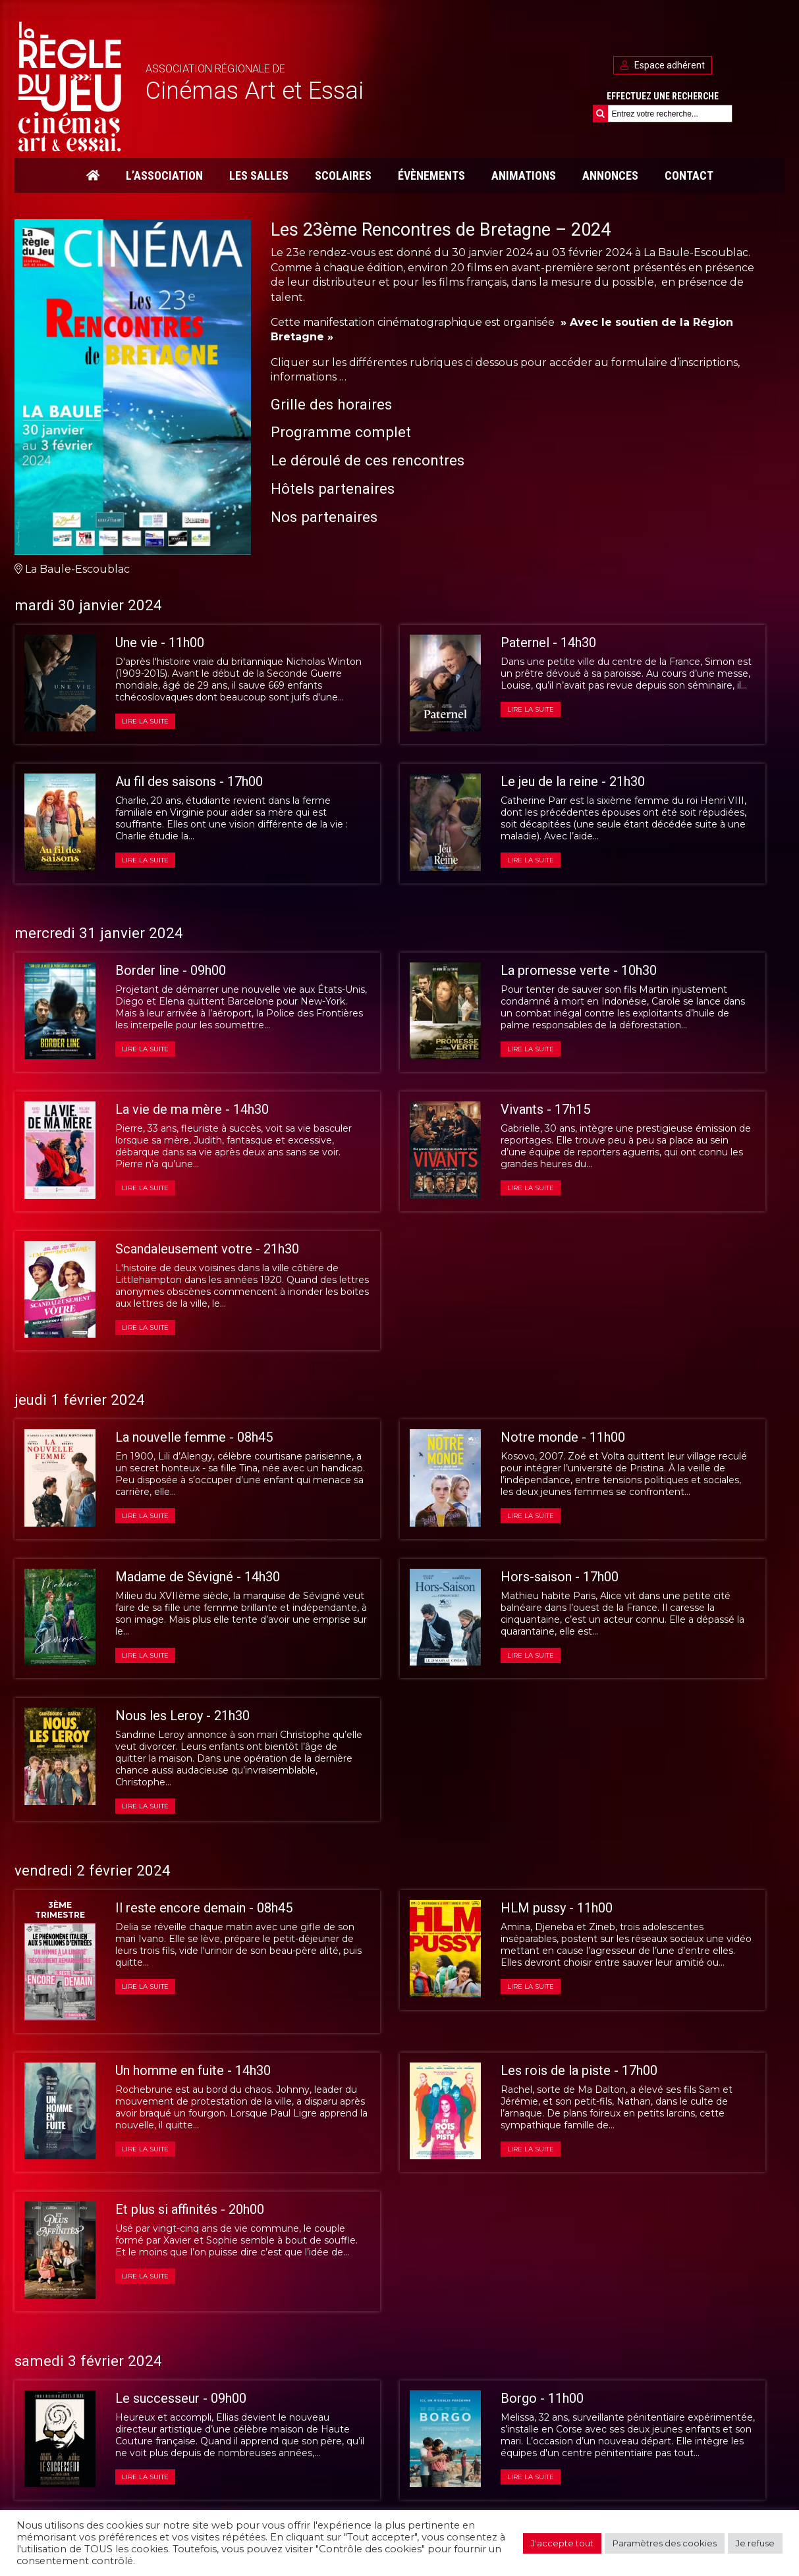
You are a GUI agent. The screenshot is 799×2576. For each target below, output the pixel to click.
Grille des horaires (331, 404)
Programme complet (341, 431)
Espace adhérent (662, 65)
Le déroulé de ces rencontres (367, 460)
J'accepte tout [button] (562, 2543)
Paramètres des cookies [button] (665, 2543)
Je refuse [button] (755, 2543)
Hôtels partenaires (333, 488)
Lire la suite (145, 721)
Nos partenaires (324, 516)
